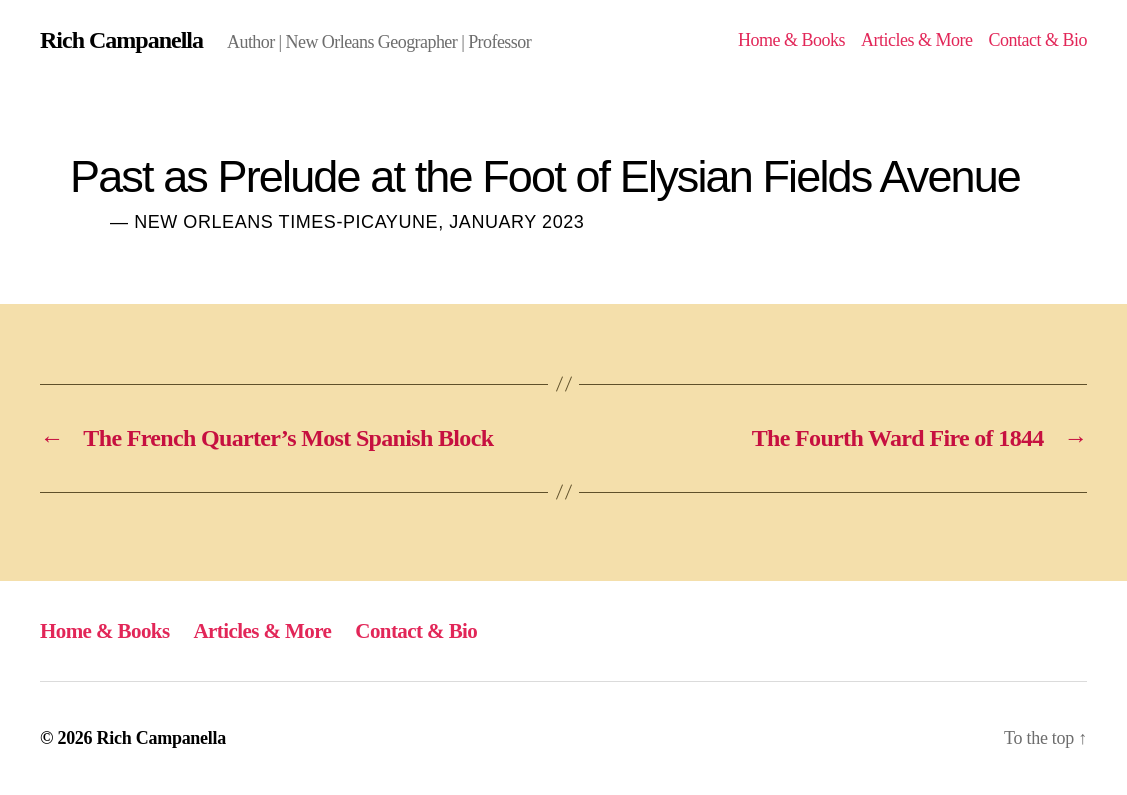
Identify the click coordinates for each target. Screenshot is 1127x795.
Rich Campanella (121, 40)
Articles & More (917, 40)
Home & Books (791, 40)
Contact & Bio (1037, 40)
